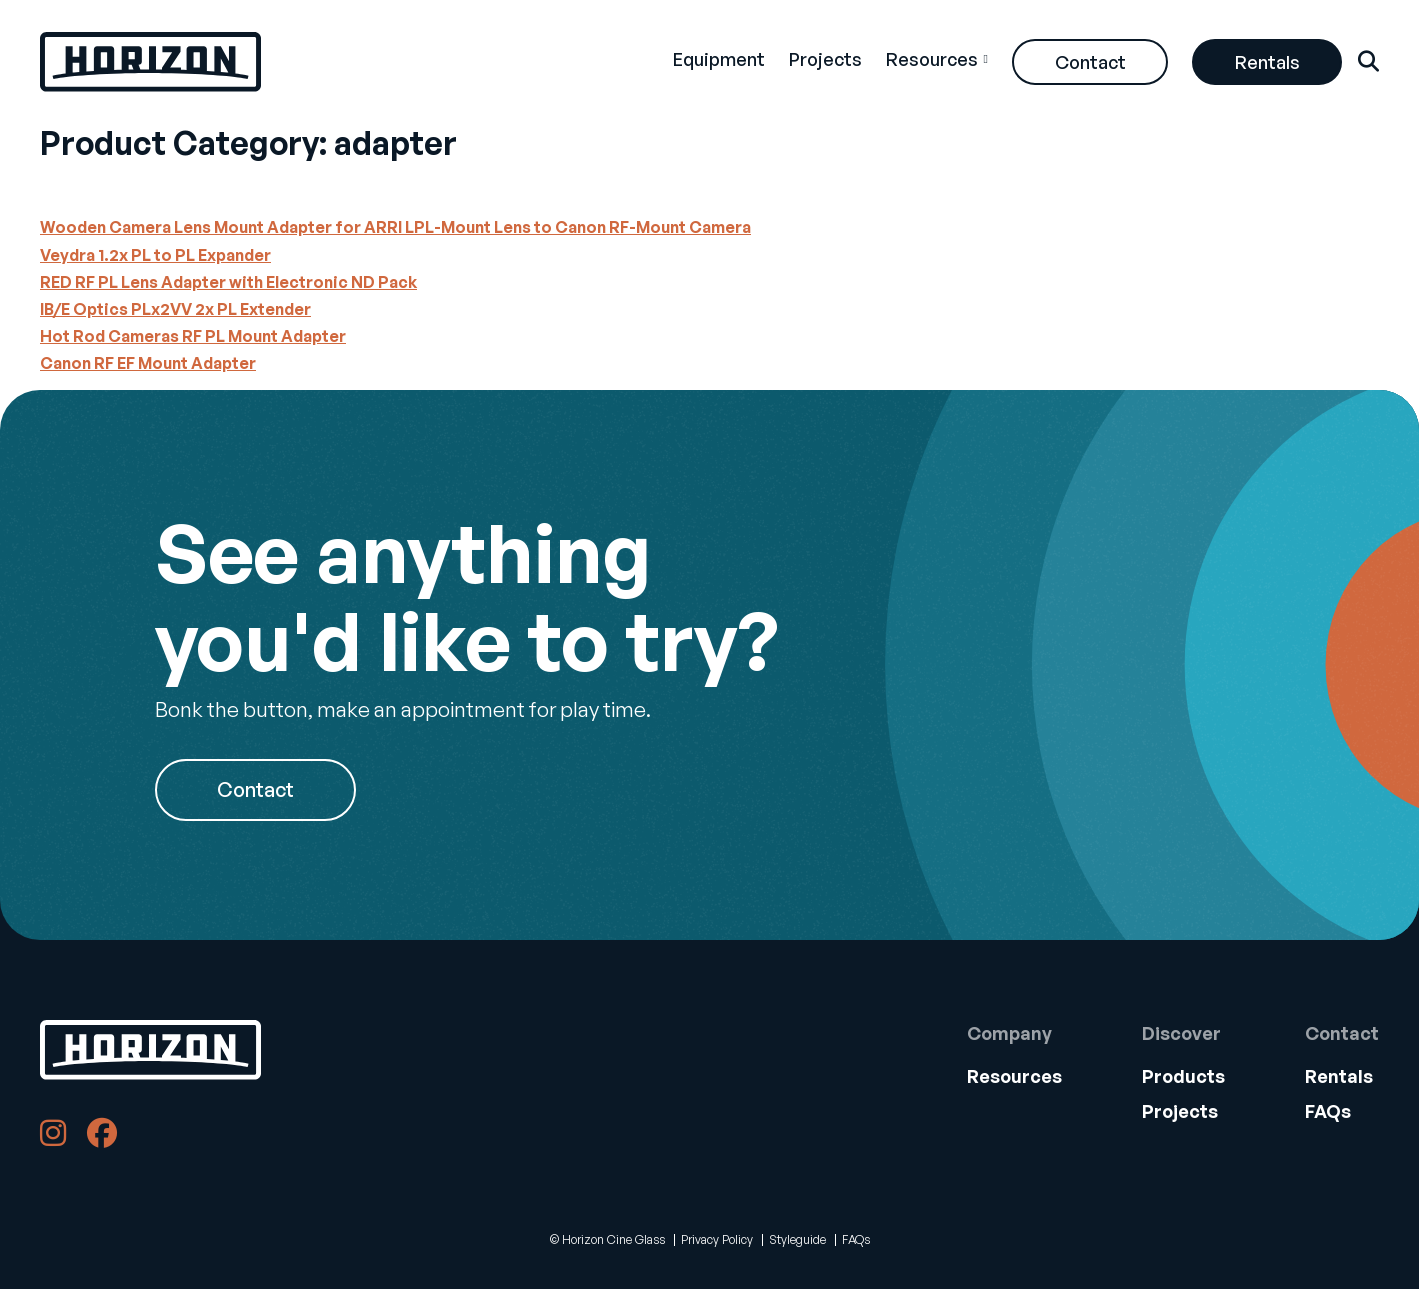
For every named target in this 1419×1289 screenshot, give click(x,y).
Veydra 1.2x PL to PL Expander (155, 255)
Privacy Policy (717, 1239)
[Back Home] (150, 62)
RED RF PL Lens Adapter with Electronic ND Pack (228, 282)
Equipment (719, 59)
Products (1183, 1076)
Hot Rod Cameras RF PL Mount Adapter (193, 336)
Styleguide (797, 1239)
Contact (1090, 62)
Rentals (1267, 62)
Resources (932, 59)
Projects (825, 59)
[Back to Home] (150, 1050)
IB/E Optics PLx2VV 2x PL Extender (175, 309)
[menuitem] (719, 62)
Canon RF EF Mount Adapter (148, 363)
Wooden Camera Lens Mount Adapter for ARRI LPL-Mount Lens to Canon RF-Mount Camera (395, 227)
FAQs (1328, 1111)
